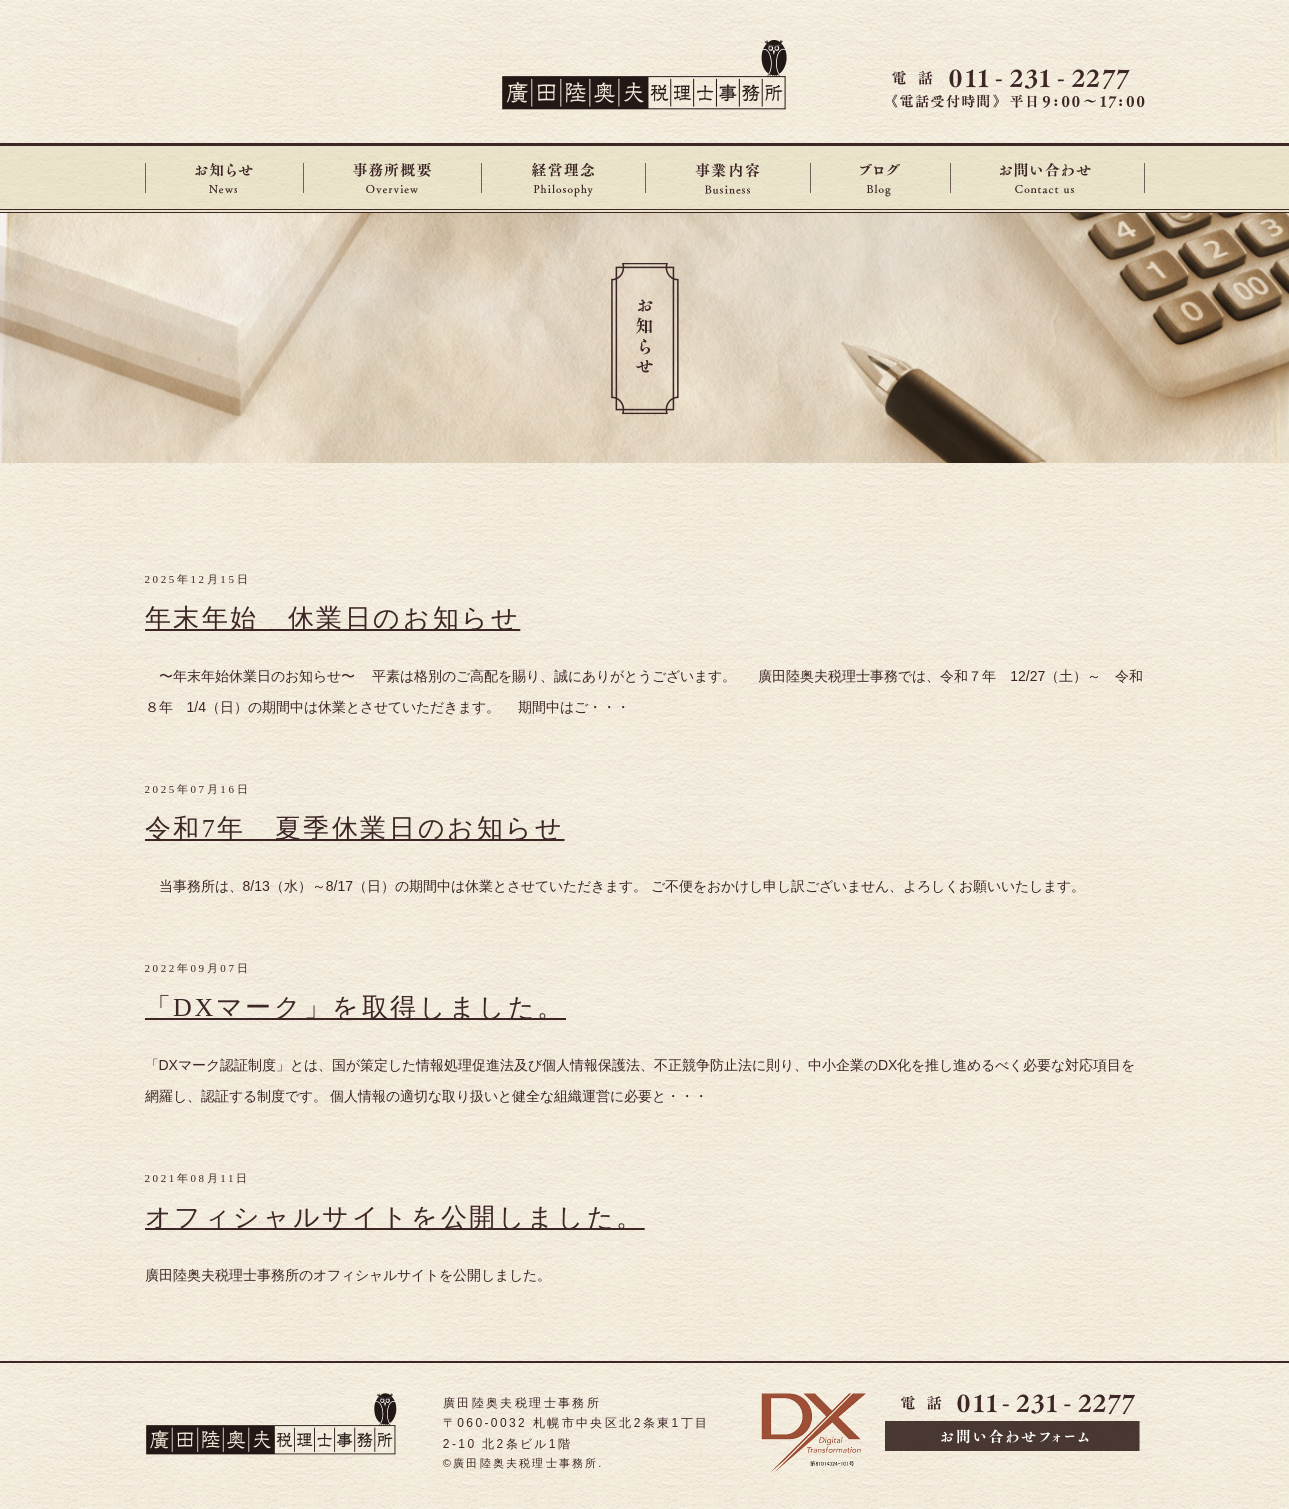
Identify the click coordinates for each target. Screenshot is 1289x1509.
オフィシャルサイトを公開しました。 (395, 1217)
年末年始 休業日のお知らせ (333, 618)
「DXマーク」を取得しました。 (356, 1007)
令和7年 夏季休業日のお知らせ (355, 828)
